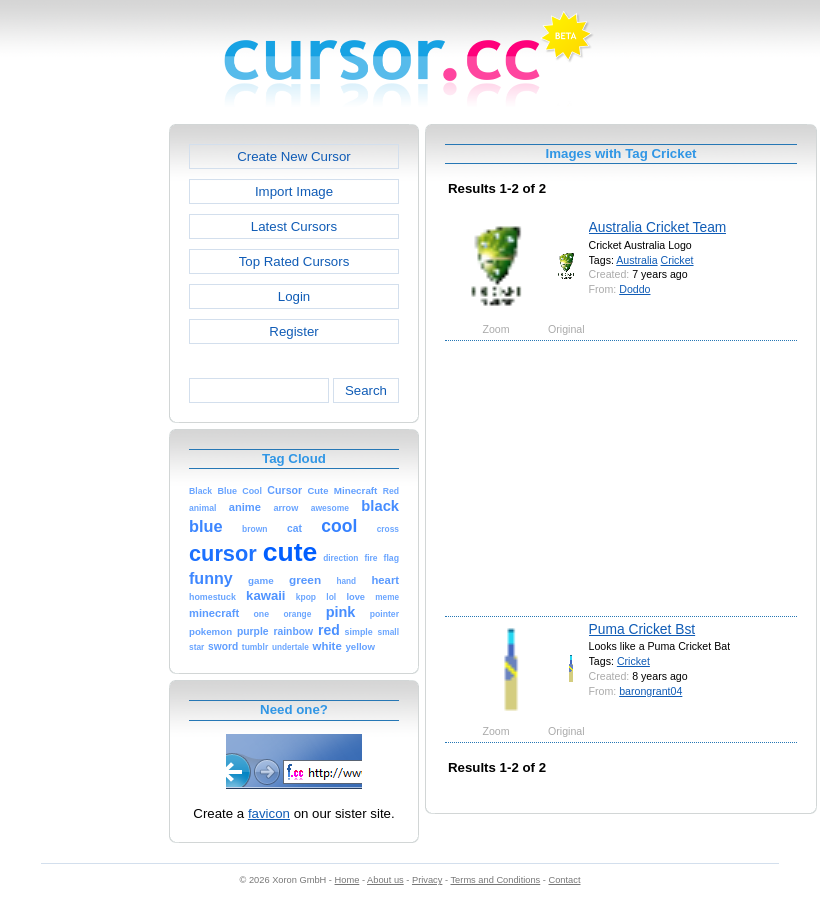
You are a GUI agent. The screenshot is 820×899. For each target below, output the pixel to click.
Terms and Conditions (495, 880)
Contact (565, 880)
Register (293, 331)
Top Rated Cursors (294, 261)
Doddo (634, 289)
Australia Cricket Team (658, 227)
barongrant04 (650, 691)
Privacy (427, 880)
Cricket (677, 260)
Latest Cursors (294, 226)
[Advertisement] (83, 424)
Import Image (294, 191)
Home (347, 880)
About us (385, 880)
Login (294, 296)
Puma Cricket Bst (642, 629)
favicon (269, 813)
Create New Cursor (294, 156)
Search (366, 390)
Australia (636, 260)
